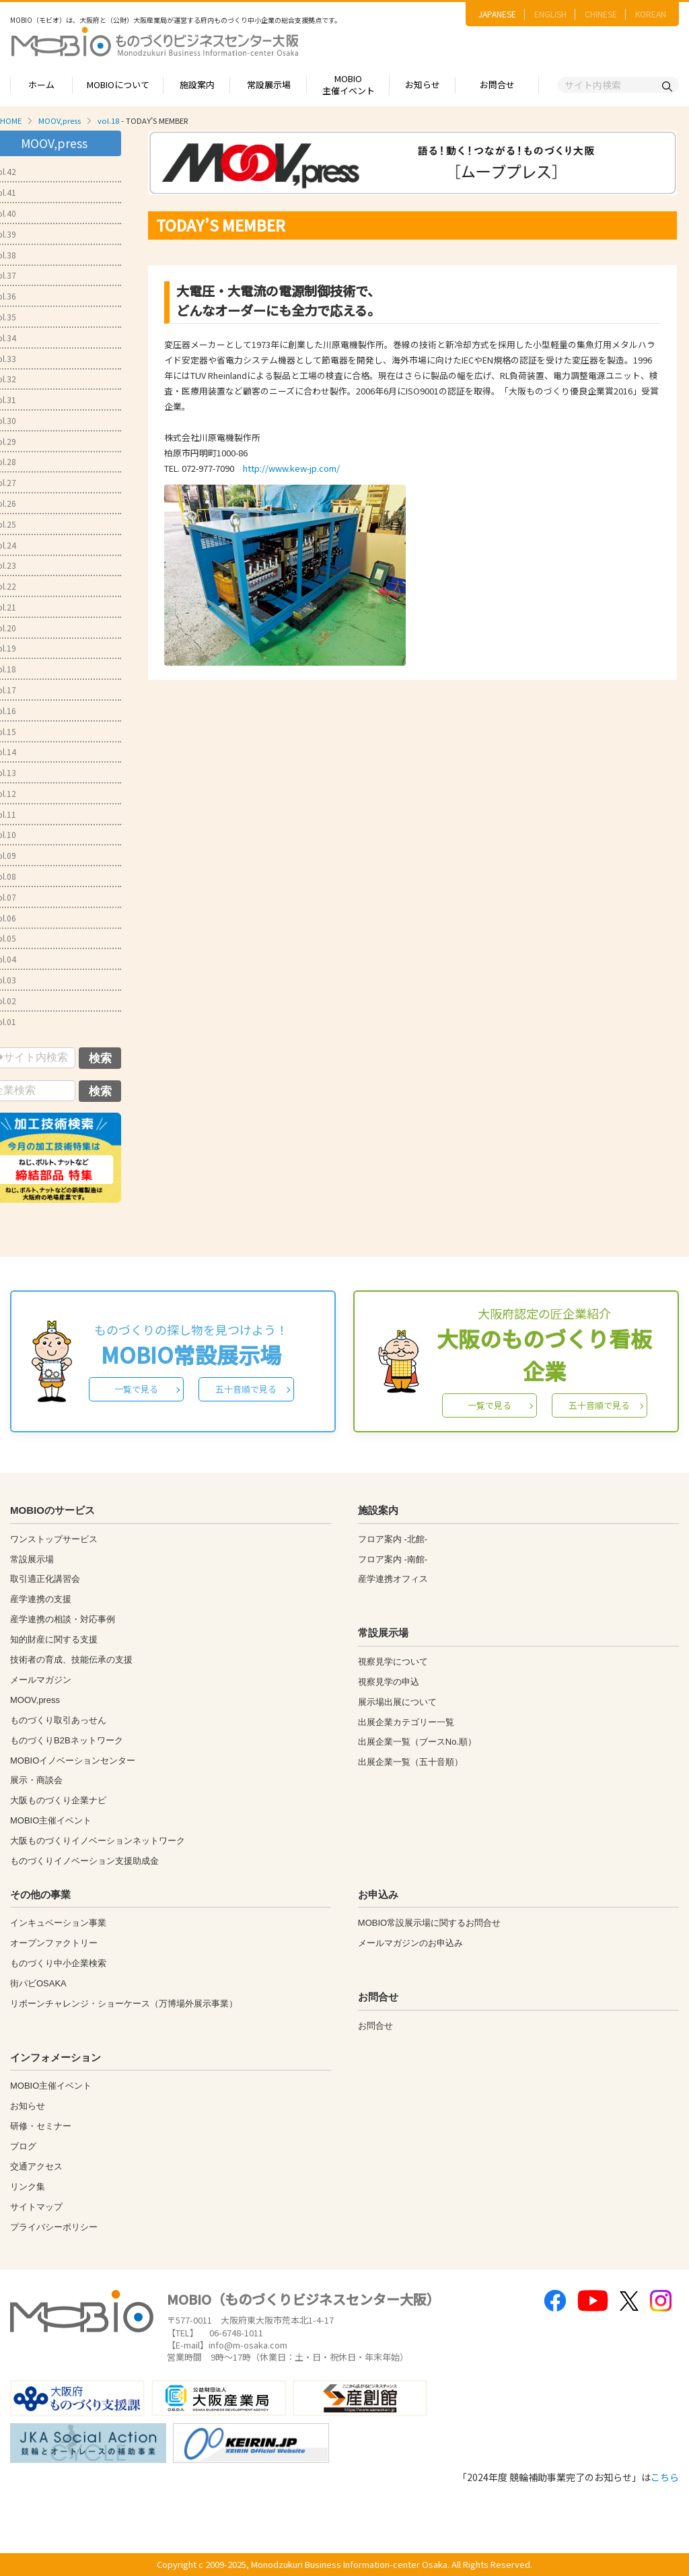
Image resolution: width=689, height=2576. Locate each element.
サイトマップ (36, 2207)
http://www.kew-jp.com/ (291, 468)
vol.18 (108, 120)
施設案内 (197, 84)
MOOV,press (59, 120)
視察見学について (393, 1662)
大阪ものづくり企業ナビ (58, 1800)
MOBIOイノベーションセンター (72, 1760)
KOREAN (650, 14)
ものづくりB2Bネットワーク (66, 1740)
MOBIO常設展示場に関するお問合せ (429, 1923)
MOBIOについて (118, 84)
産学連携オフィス (393, 1579)
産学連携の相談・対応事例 (62, 1619)
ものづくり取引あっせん (58, 1720)
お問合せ (497, 84)
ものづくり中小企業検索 (58, 1963)
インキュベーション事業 (58, 1923)
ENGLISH (550, 14)
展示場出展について (397, 1702)
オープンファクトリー (54, 1943)
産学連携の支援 (40, 1599)
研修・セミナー (40, 2126)
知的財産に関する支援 (54, 1639)
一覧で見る (136, 1389)
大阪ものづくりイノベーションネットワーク (97, 1841)
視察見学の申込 (388, 1682)
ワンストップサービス (54, 1539)
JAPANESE (497, 14)
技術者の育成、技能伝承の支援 (71, 1660)
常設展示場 (269, 84)
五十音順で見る (246, 1389)
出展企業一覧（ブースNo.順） (417, 1742)
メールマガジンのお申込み (410, 1943)
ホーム (41, 84)
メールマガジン (40, 1680)
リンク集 (27, 2187)
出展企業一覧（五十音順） (410, 1762)
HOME (11, 120)
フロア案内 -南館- (392, 1559)
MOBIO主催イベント (348, 85)
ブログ (23, 2146)
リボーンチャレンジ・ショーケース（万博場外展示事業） (124, 2003)
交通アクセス (36, 2166)
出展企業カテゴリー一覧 (406, 1722)
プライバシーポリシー (54, 2227)
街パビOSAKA (38, 1983)
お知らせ (422, 84)
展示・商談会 (36, 1780)
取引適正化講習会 (45, 1579)
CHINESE (601, 14)
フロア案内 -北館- (392, 1539)
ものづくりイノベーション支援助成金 (84, 1861)
